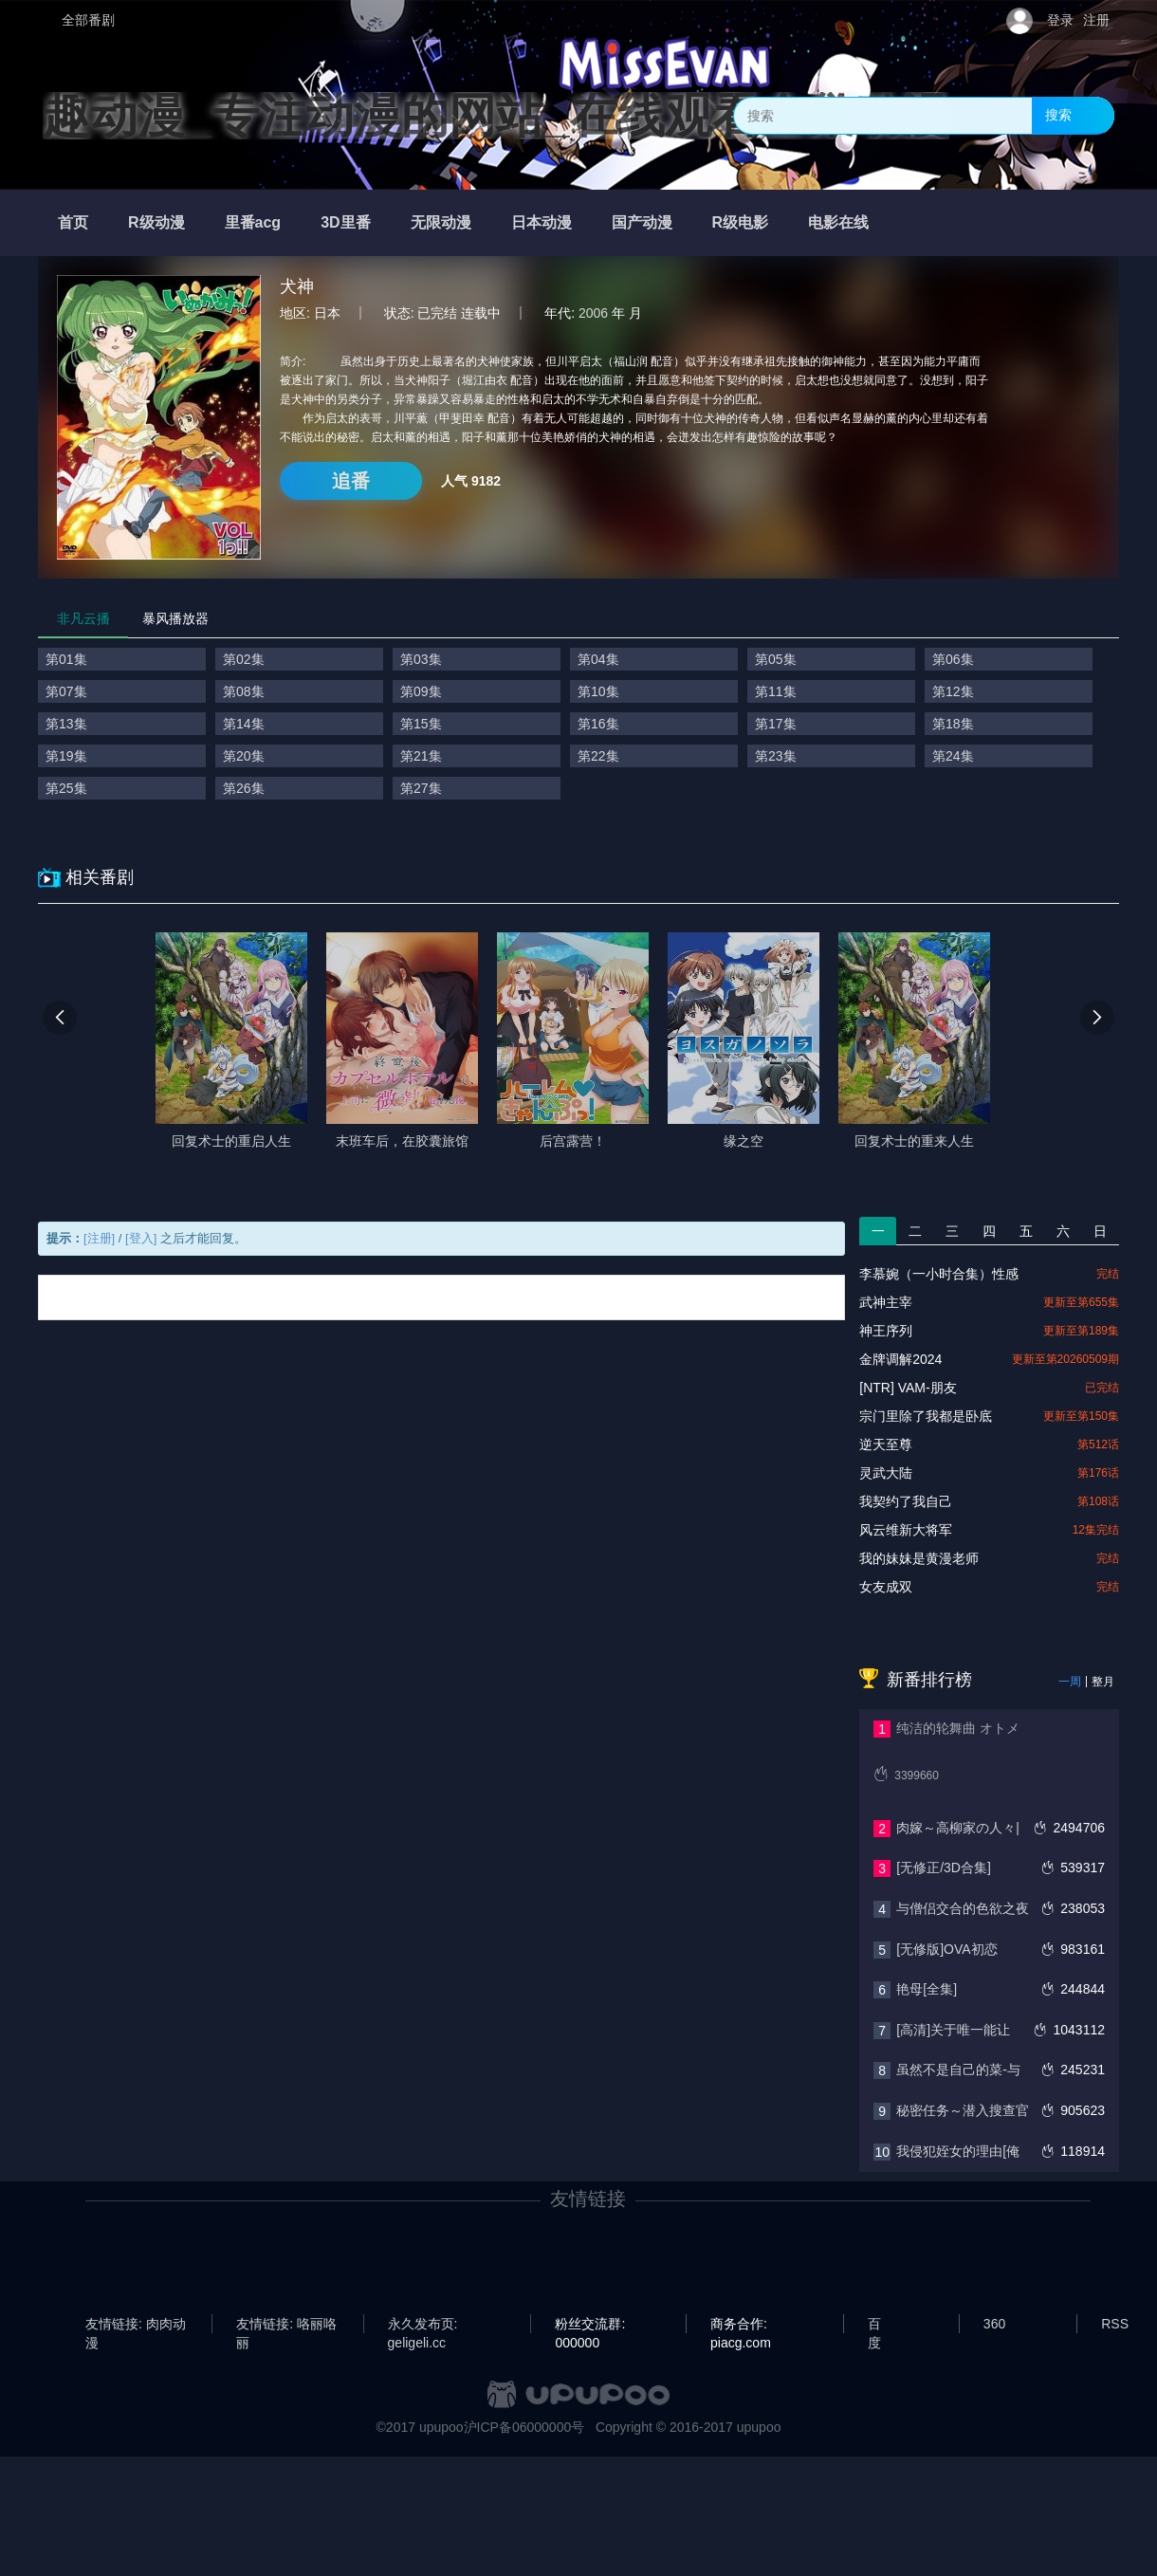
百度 (874, 2324)
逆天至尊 (885, 1444)
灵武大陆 (885, 1473)
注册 (1096, 20)
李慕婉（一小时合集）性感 (939, 1273)
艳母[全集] (926, 1988)
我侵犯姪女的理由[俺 (957, 2151)
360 (994, 2323)
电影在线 (838, 222)
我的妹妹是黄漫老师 (919, 1558)
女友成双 (885, 1586)
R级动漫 (156, 222)
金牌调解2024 (900, 1359)
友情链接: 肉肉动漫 (135, 2324)
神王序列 (885, 1330)
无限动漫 (441, 222)
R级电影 (740, 222)
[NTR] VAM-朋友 (907, 1387)
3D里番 (345, 222)
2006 (593, 313)
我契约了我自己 (905, 1501)
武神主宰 (885, 1302)
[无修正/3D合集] (943, 1867)
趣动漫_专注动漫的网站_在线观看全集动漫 (496, 115)
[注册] (99, 1238)
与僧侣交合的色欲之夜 (962, 1908)
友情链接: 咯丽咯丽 (286, 2324)
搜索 (1058, 114)
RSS (1115, 2323)
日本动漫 (541, 222)
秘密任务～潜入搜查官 (962, 2110)
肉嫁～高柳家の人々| (957, 1827)
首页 (73, 222)
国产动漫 (642, 222)
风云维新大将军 (905, 1529)
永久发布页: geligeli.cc (423, 2324)
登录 (1060, 20)
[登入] (140, 1238)
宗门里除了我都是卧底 (925, 1416)
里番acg (253, 222)
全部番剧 (88, 20)
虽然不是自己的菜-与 (958, 2069)
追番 (351, 480)
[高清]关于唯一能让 (953, 2029)
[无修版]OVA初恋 (946, 1949)
